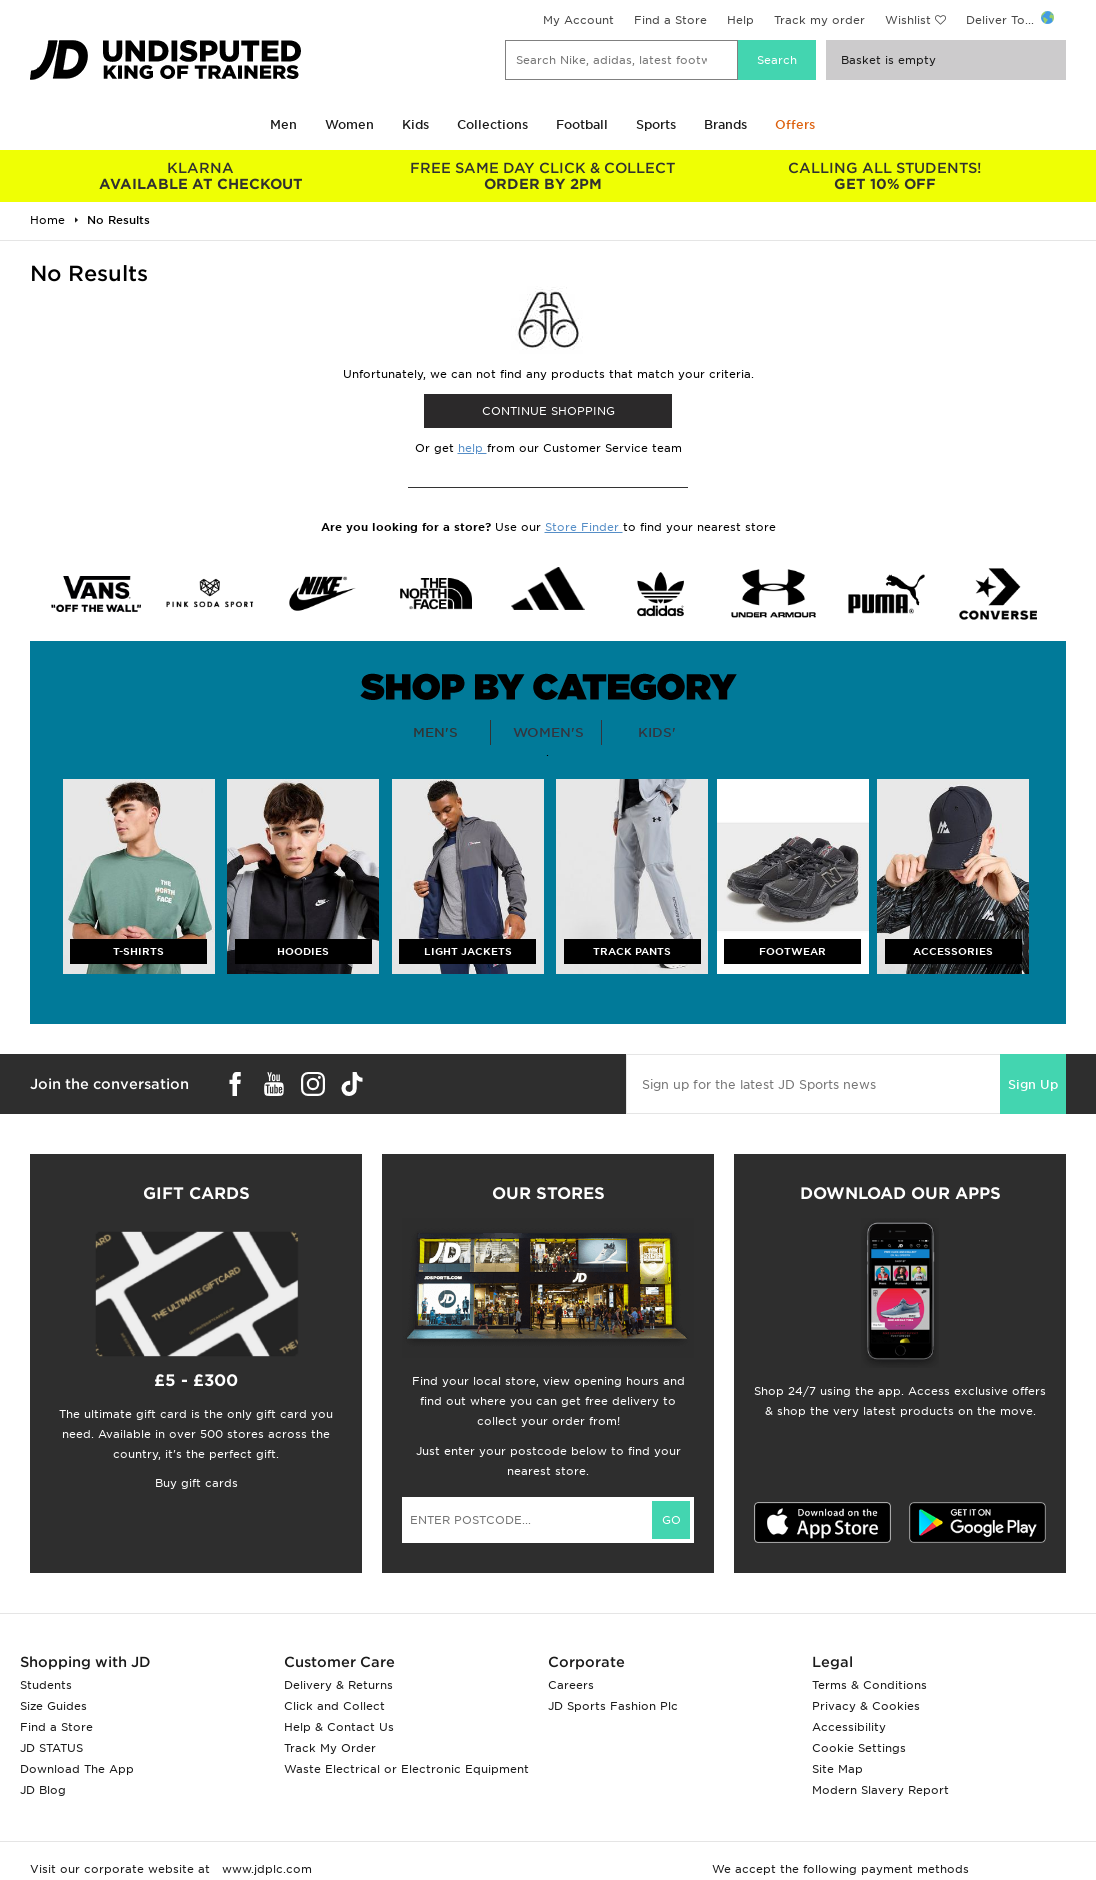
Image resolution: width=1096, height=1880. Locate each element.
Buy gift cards (196, 1483)
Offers (795, 124)
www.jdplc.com (265, 1869)
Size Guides (53, 1706)
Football (582, 124)
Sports (656, 124)
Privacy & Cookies (866, 1706)
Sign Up (1033, 1084)
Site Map (837, 1769)
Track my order (819, 20)
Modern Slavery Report (880, 1790)
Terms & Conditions (869, 1685)
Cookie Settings (859, 1748)
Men (283, 124)
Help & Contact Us (339, 1727)
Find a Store (670, 20)
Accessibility (849, 1727)
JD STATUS (51, 1748)
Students (46, 1685)
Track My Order (330, 1748)
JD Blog (43, 1790)
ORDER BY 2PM (543, 176)
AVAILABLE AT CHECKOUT (201, 176)
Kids (415, 124)
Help (740, 20)
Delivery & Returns (338, 1685)
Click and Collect (334, 1706)
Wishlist (908, 20)
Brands (725, 124)
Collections (492, 124)
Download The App (77, 1769)
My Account (578, 20)
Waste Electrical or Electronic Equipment (406, 1769)
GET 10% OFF (885, 176)
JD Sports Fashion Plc (613, 1706)
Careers (571, 1685)
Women (349, 124)
